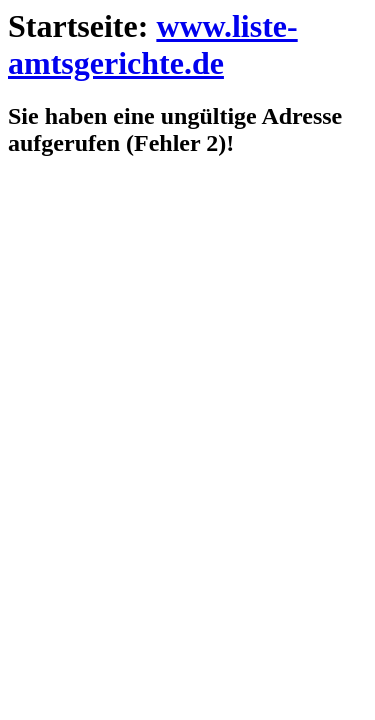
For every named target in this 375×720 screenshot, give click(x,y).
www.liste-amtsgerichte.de (153, 44)
